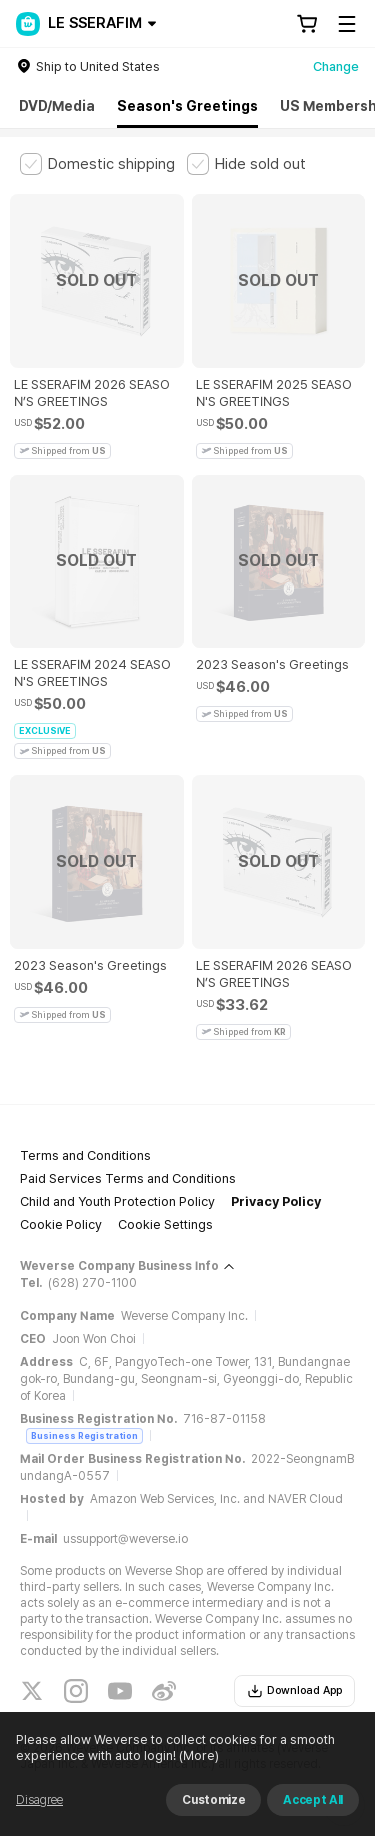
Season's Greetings (187, 106)
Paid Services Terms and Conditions (128, 1178)
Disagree (39, 1800)
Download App (294, 1691)
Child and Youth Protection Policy (117, 1201)
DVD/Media (57, 106)
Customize (213, 1800)
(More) (197, 1755)
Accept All (313, 1800)
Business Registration (84, 1435)
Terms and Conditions (85, 1155)
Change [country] (336, 66)
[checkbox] (97, 164)
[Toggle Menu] (347, 24)
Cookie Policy (61, 1224)
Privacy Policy (276, 1201)
